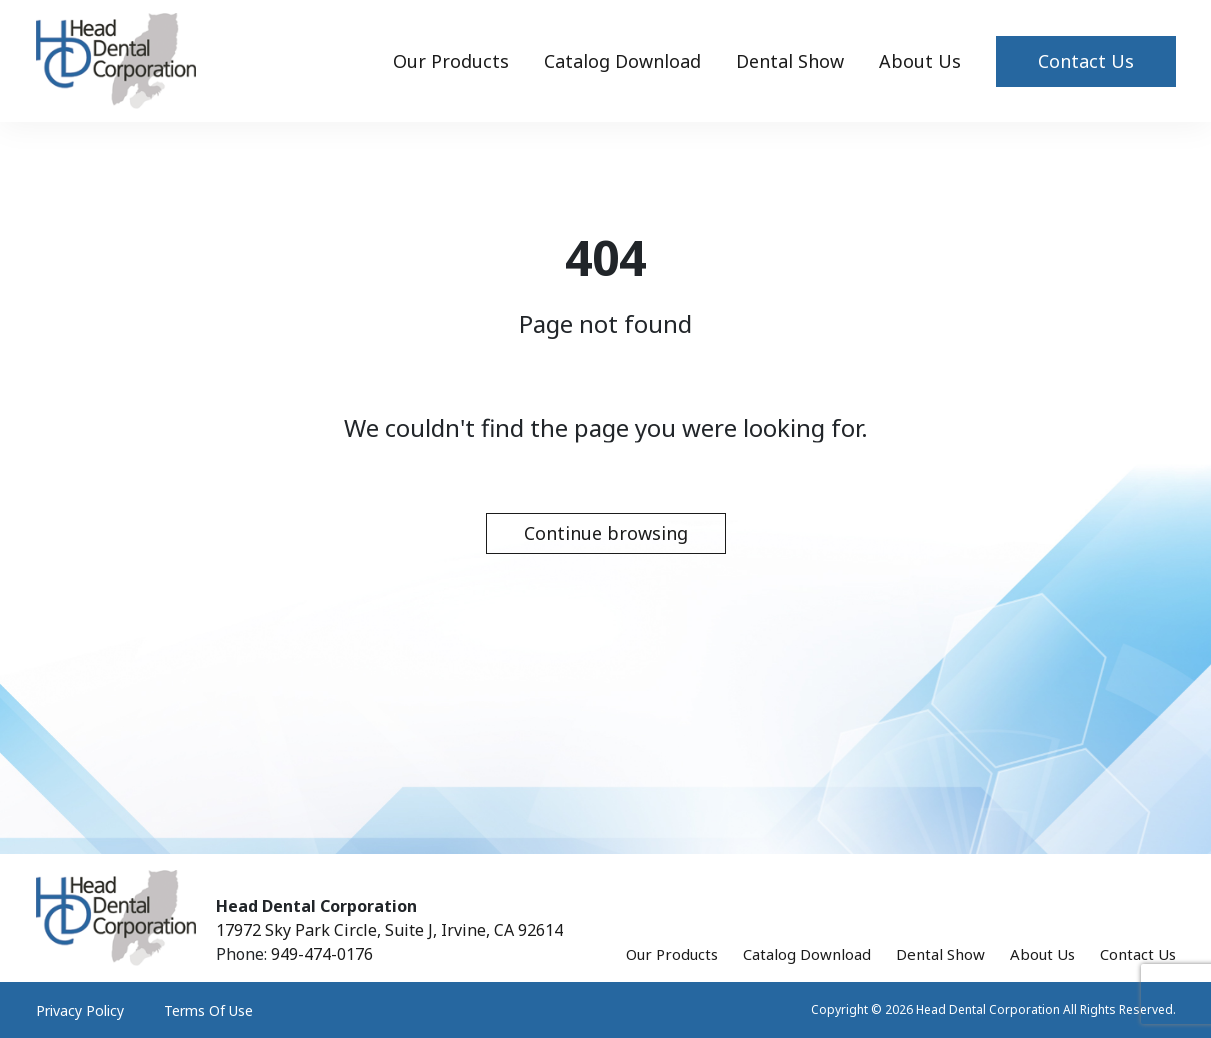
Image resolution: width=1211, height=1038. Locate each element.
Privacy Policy (80, 1010)
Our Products (451, 61)
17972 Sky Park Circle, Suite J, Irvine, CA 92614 (389, 930)
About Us (920, 61)
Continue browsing (606, 533)
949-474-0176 (322, 954)
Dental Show (790, 61)
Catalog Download (622, 61)
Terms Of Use (208, 1010)
